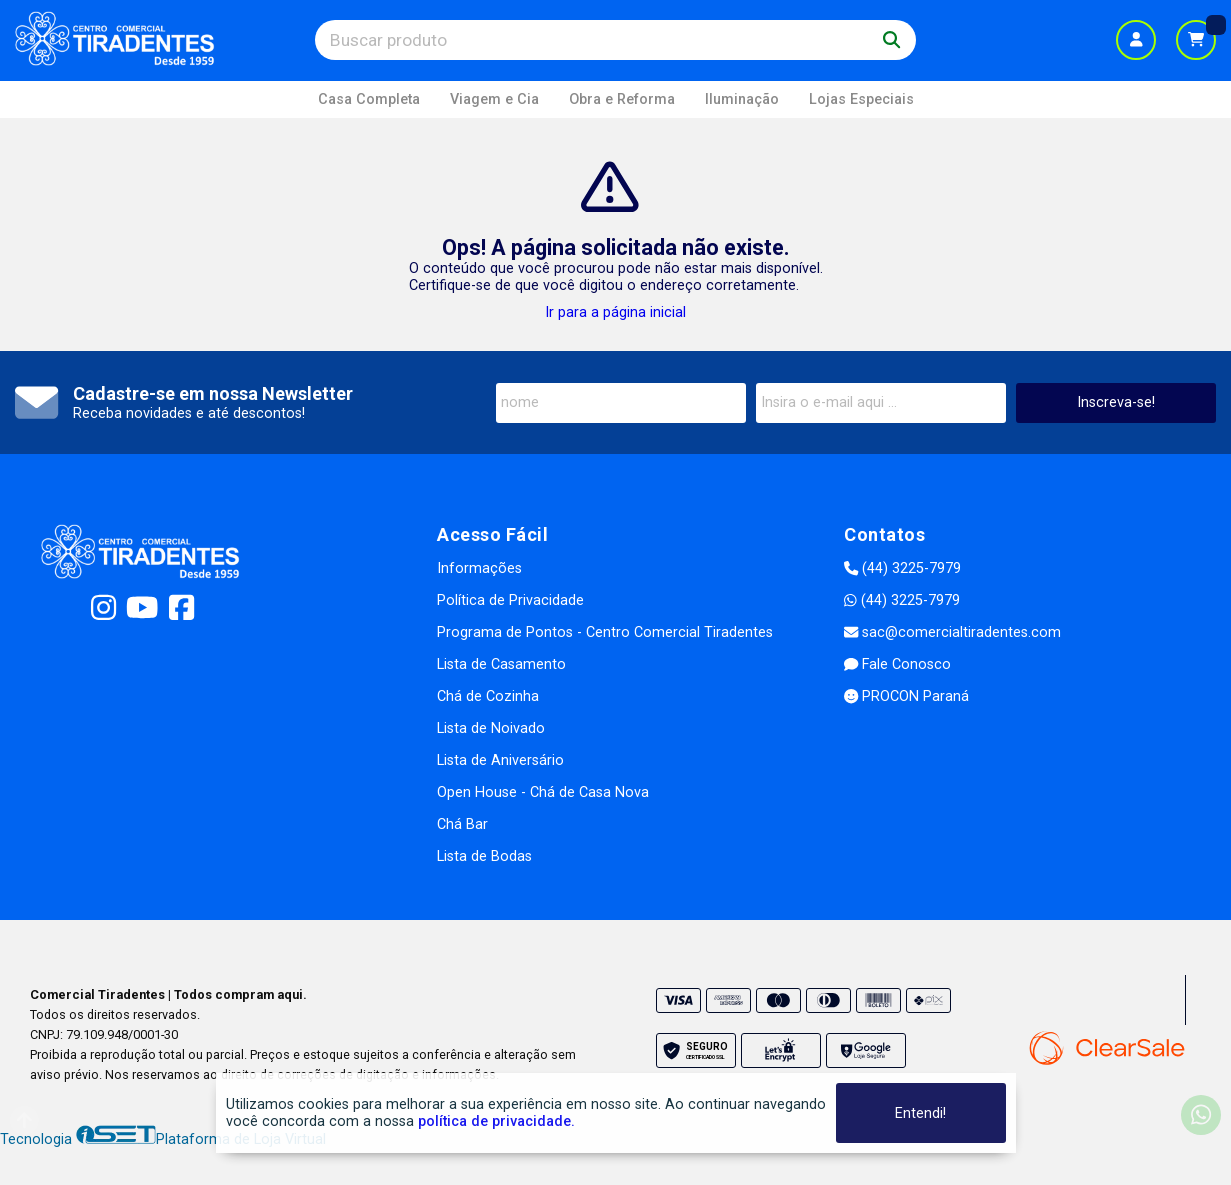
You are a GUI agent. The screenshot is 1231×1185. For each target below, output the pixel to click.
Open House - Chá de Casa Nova (543, 792)
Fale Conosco (897, 664)
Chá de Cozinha (488, 696)
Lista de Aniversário (500, 760)
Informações (479, 568)
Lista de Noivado (491, 728)
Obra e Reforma (622, 99)
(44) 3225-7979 (902, 568)
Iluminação (742, 99)
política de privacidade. (496, 1121)
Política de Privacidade (510, 600)
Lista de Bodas (484, 856)
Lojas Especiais (861, 99)
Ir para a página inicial (615, 312)
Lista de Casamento (501, 664)
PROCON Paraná (906, 696)
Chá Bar (462, 824)
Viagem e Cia (494, 99)
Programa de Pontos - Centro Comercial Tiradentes (605, 632)
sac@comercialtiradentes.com (952, 632)
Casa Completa (369, 99)
